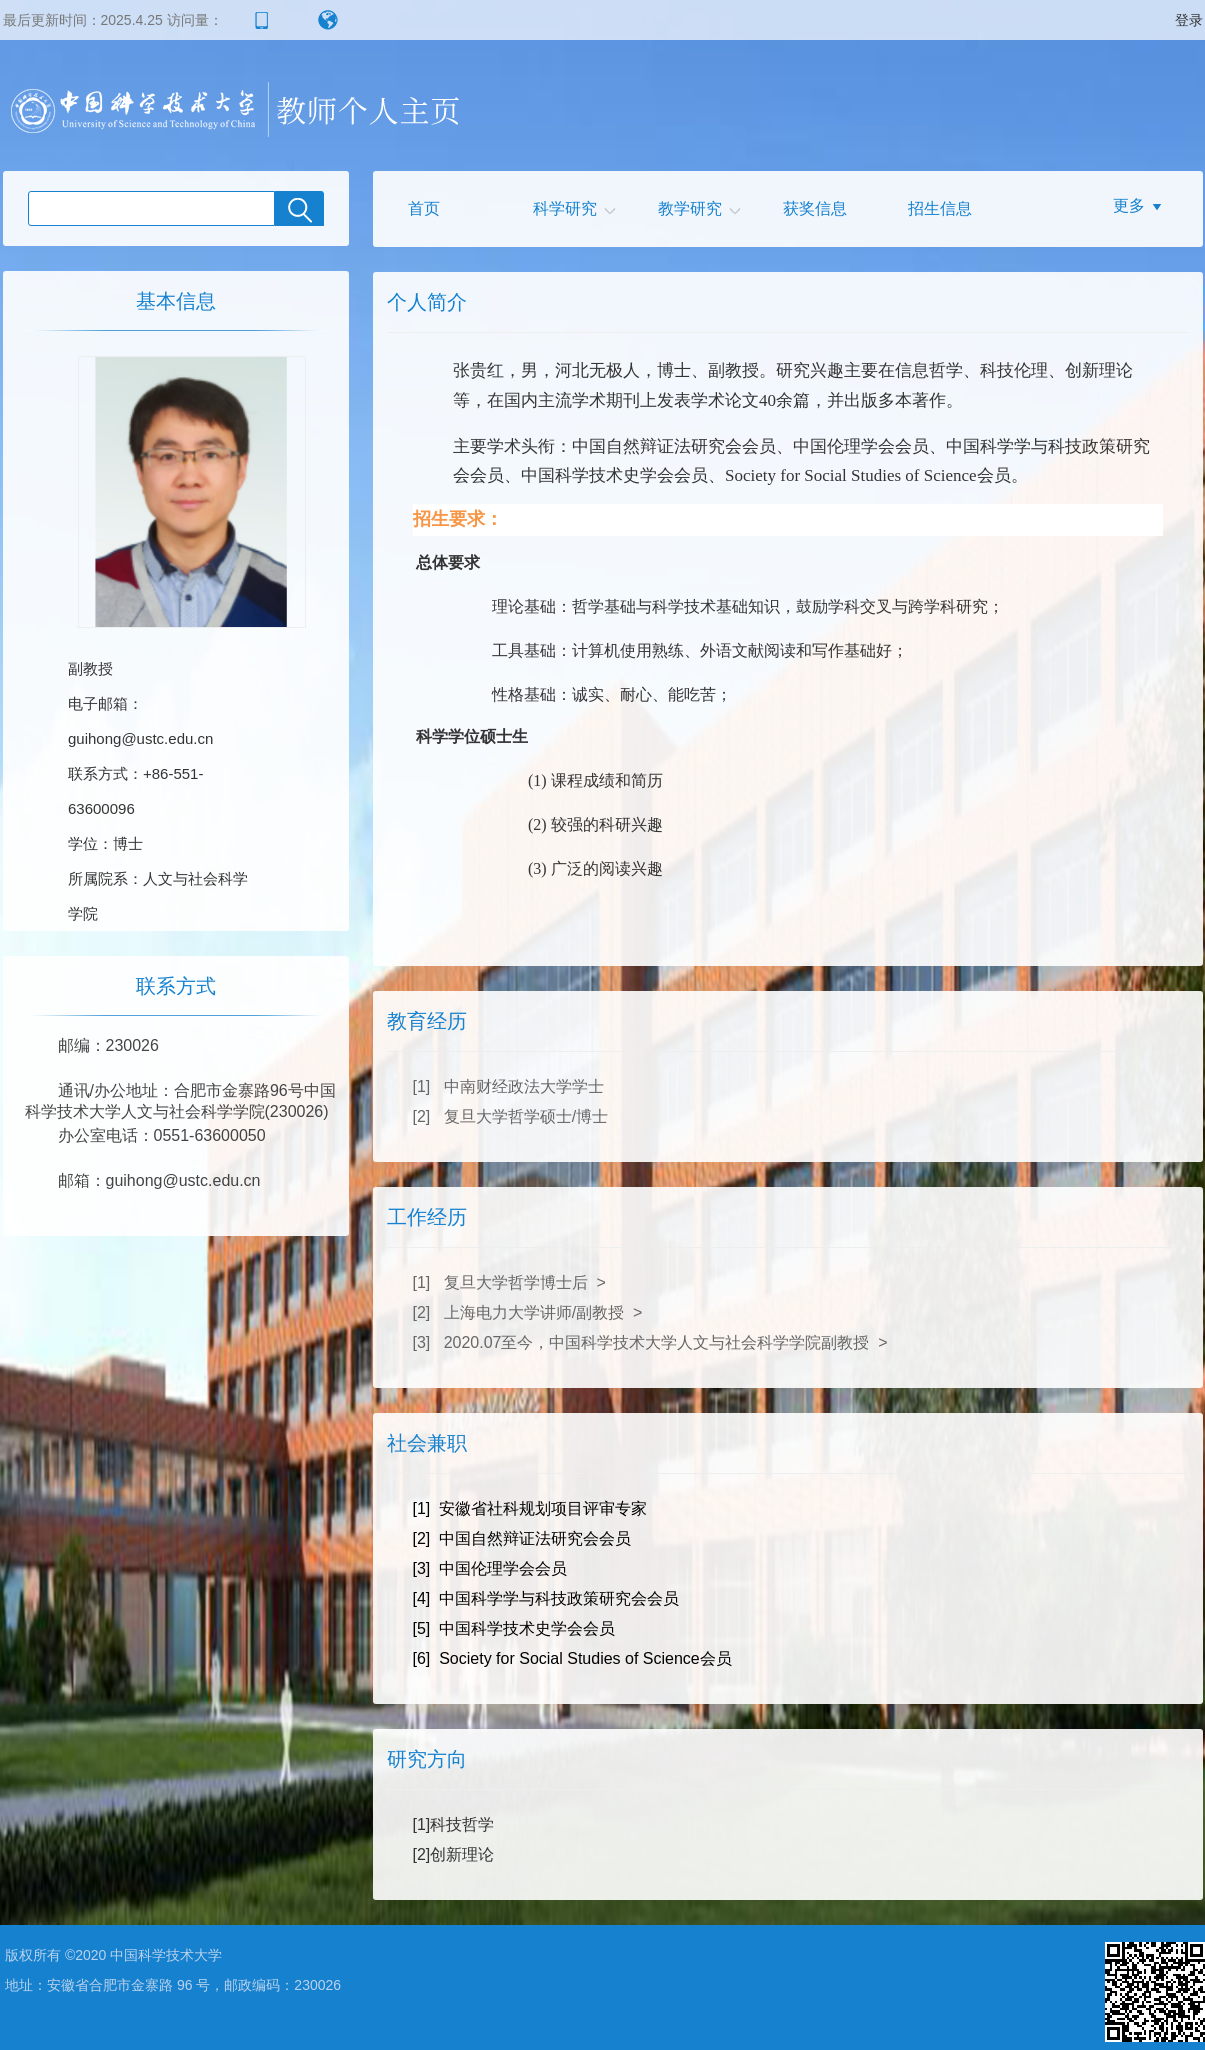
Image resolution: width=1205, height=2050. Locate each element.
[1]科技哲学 (454, 1824)
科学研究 (565, 208)
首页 (424, 208)
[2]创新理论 (454, 1854)
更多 (1129, 205)
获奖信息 (815, 208)
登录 (1189, 20)
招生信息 (940, 208)
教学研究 (690, 208)
